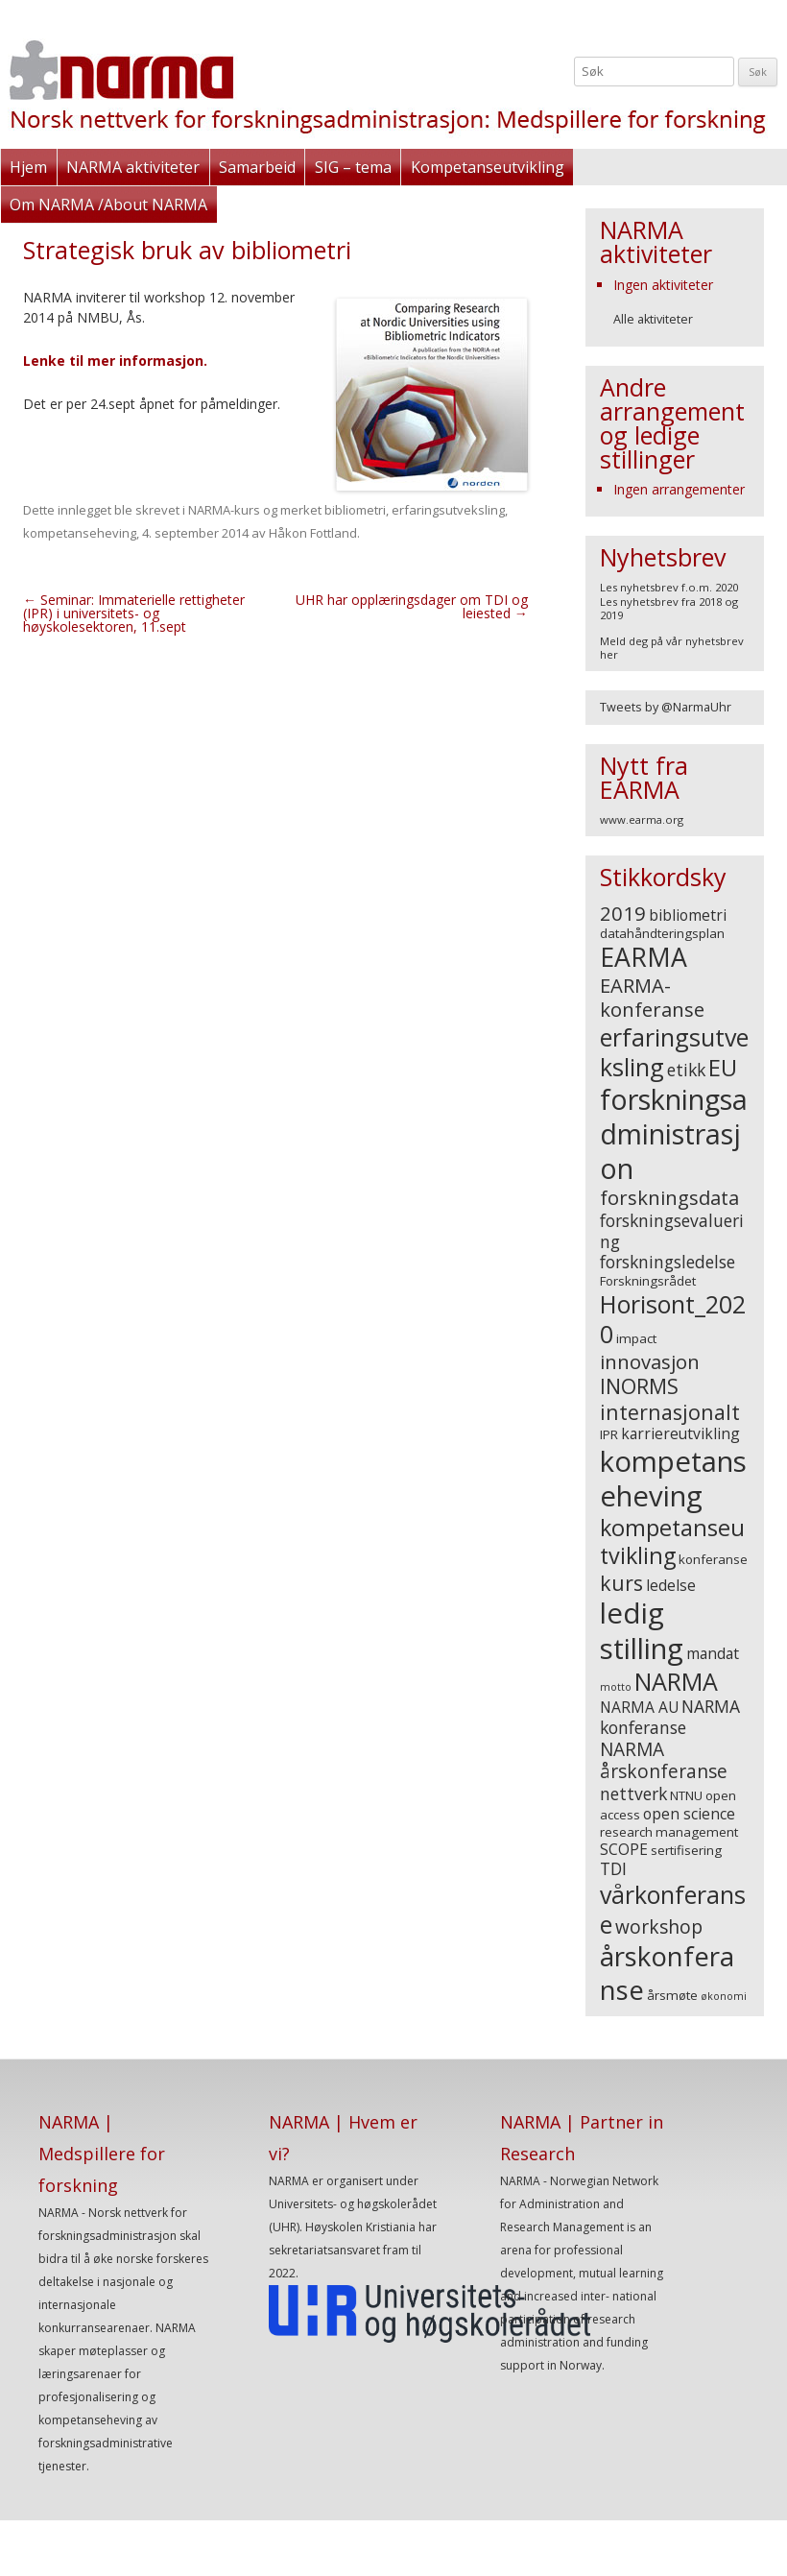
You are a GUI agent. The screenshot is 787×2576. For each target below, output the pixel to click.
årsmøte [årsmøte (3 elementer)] (672, 1995)
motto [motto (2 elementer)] (616, 1687)
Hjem (28, 167)
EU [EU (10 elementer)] (722, 1067)
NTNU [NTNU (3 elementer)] (686, 1795)
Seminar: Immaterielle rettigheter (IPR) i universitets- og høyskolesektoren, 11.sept (134, 613)
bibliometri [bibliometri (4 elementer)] (688, 915)
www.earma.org (641, 819)
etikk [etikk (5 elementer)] (686, 1069)
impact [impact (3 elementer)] (636, 1338)
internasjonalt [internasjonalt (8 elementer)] (670, 1412)
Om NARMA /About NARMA (108, 204)
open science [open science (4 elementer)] (689, 1813)
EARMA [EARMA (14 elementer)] (643, 957)
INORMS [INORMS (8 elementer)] (639, 1386)
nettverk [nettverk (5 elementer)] (633, 1793)
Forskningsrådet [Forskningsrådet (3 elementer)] (648, 1280)
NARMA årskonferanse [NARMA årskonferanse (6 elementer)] (663, 1761)
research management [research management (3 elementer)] (669, 1832)
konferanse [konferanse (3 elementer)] (713, 1559)
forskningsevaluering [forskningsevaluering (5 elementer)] (672, 1231)
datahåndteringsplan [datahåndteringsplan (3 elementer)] (662, 933)
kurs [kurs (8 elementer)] (621, 1583)
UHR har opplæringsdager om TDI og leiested (412, 606)
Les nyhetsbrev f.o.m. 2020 (669, 587)
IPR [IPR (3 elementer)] (609, 1434)
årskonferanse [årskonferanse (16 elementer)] (667, 1973)
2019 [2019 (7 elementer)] (623, 913)
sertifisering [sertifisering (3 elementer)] (686, 1850)
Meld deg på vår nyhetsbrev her (672, 648)
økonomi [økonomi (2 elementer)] (724, 1996)
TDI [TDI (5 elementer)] (613, 1868)
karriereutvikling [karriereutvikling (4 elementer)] (680, 1433)
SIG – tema (352, 167)
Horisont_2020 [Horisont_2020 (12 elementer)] (673, 1319)
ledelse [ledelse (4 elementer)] (671, 1585)
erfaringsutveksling (448, 509)
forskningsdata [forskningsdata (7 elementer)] (669, 1197)
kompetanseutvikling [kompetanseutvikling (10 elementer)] (672, 1541)
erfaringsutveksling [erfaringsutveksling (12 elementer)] (674, 1052)
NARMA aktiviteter (133, 167)
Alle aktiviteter (653, 319)
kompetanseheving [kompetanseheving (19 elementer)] (673, 1479)
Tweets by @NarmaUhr (665, 707)
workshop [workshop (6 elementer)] (659, 1926)
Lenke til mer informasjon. (115, 360)
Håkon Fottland (313, 533)
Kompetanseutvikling (485, 167)
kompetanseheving (79, 533)
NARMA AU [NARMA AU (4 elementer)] (639, 1707)
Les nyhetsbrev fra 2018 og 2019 (669, 608)
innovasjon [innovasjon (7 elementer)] (650, 1361)
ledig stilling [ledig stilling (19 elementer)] (641, 1631)
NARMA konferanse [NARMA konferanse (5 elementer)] (670, 1717)
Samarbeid (256, 167)
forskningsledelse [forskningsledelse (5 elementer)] (667, 1261)
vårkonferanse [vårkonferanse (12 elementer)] (673, 1909)
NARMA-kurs (224, 509)
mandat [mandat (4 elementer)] (712, 1653)
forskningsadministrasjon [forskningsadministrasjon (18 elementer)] (674, 1133)
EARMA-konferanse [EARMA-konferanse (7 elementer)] (652, 997)
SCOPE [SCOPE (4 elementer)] (624, 1849)
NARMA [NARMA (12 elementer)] (676, 1681)
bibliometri (355, 509)
